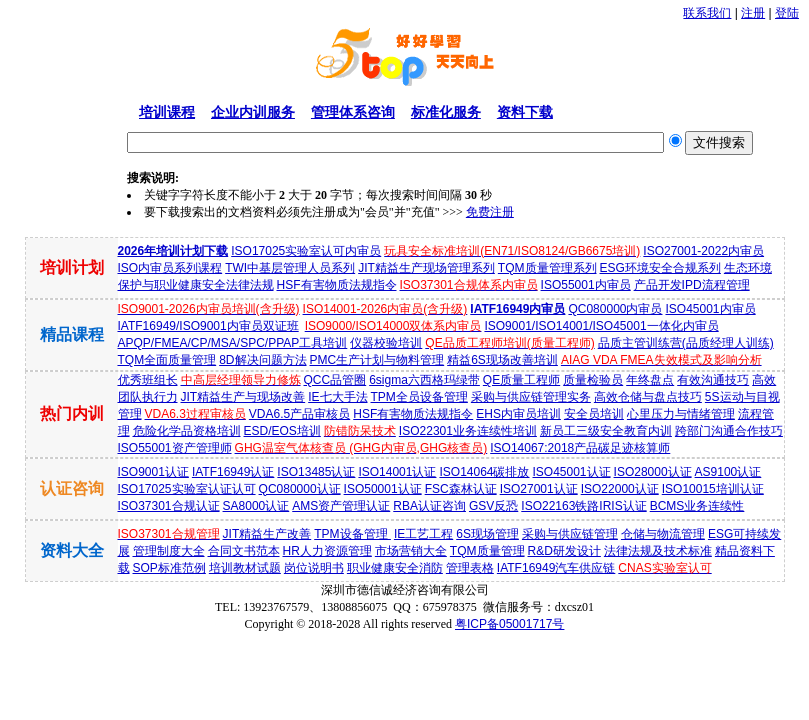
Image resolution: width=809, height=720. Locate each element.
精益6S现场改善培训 (502, 360)
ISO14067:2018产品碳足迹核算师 (580, 448)
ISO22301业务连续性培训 (468, 431)
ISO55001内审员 (586, 285)
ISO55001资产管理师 (175, 448)
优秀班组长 (148, 380)
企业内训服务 (253, 112)
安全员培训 (594, 414)
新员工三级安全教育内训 (606, 431)
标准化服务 (446, 112)
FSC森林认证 (461, 489)
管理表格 (470, 568)
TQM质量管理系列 (547, 268)
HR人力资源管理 (327, 551)
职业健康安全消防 (395, 568)
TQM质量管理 (487, 551)
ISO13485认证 (316, 472)
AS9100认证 (728, 472)
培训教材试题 (245, 568)
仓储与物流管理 (663, 534)
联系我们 (707, 13)
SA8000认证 (256, 506)
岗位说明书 (314, 568)
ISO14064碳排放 (484, 472)
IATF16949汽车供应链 (556, 568)
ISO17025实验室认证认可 (187, 489)
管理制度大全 (169, 551)
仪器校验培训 (386, 343)
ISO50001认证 (383, 489)
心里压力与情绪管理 (681, 414)
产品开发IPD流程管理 (692, 285)
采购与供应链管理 (570, 534)
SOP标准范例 (169, 568)
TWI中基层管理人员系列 (290, 268)
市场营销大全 (411, 551)
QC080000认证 (300, 489)
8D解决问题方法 (262, 360)
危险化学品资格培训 (187, 431)
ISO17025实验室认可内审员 (306, 251)
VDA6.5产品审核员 (299, 414)
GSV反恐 (493, 506)
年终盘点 (650, 380)
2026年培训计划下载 (173, 251)
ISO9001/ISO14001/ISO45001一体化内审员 (601, 326)
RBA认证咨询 (429, 506)
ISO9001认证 (153, 472)
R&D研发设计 (564, 551)
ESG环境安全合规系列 (660, 268)
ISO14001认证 (397, 472)
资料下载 (525, 112)
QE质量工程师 (521, 380)
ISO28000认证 (653, 472)
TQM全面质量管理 (167, 360)
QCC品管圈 (335, 380)
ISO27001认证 (539, 489)
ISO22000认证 (620, 489)
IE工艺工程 (423, 534)
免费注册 (490, 212)
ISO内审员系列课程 (170, 268)
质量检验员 (593, 380)
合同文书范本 (244, 551)
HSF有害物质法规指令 (337, 285)
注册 (753, 13)
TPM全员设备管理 (419, 397)
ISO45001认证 (572, 472)
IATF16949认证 (233, 472)
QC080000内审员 (615, 309)
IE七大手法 (337, 397)
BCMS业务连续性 (697, 506)
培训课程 (167, 112)
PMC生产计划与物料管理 (377, 360)
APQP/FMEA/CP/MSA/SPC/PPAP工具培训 (233, 343)
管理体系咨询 (353, 112)
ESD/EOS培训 (282, 431)
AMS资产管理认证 (341, 506)
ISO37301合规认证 (169, 506)
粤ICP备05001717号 (509, 624)
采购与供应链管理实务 (531, 397)
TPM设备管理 (352, 534)
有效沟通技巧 (713, 380)
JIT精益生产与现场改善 (243, 397)
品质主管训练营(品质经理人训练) (686, 343)
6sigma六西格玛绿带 (424, 380)
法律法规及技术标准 (658, 551)
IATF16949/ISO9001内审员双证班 (208, 326)
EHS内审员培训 (518, 414)
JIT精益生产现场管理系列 (426, 268)
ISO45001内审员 (710, 309)
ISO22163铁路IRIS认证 (583, 506)
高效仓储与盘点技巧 (648, 397)
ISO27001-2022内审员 (703, 251)
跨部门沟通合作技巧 (729, 431)
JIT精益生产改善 (267, 534)
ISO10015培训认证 (713, 489)
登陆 (787, 13)
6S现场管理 (487, 534)
